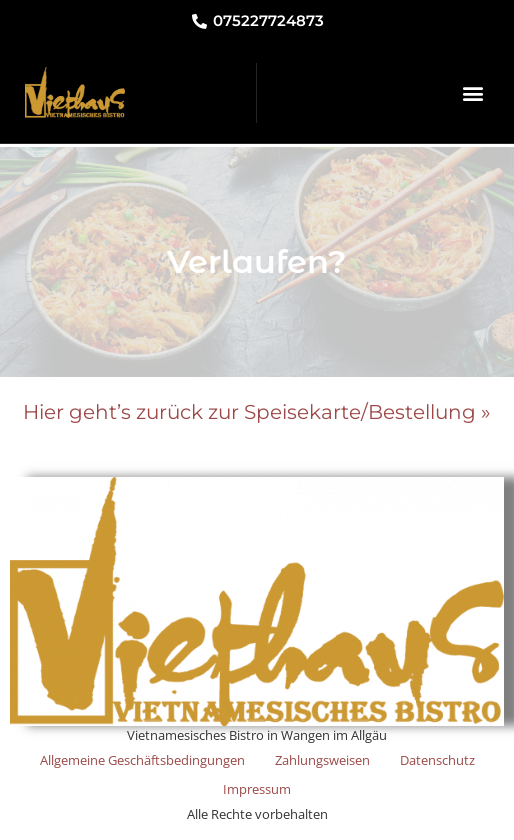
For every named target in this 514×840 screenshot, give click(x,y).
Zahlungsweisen (322, 760)
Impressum (257, 789)
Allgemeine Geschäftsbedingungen (142, 760)
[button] (472, 92)
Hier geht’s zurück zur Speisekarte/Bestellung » (257, 412)
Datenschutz (437, 760)
